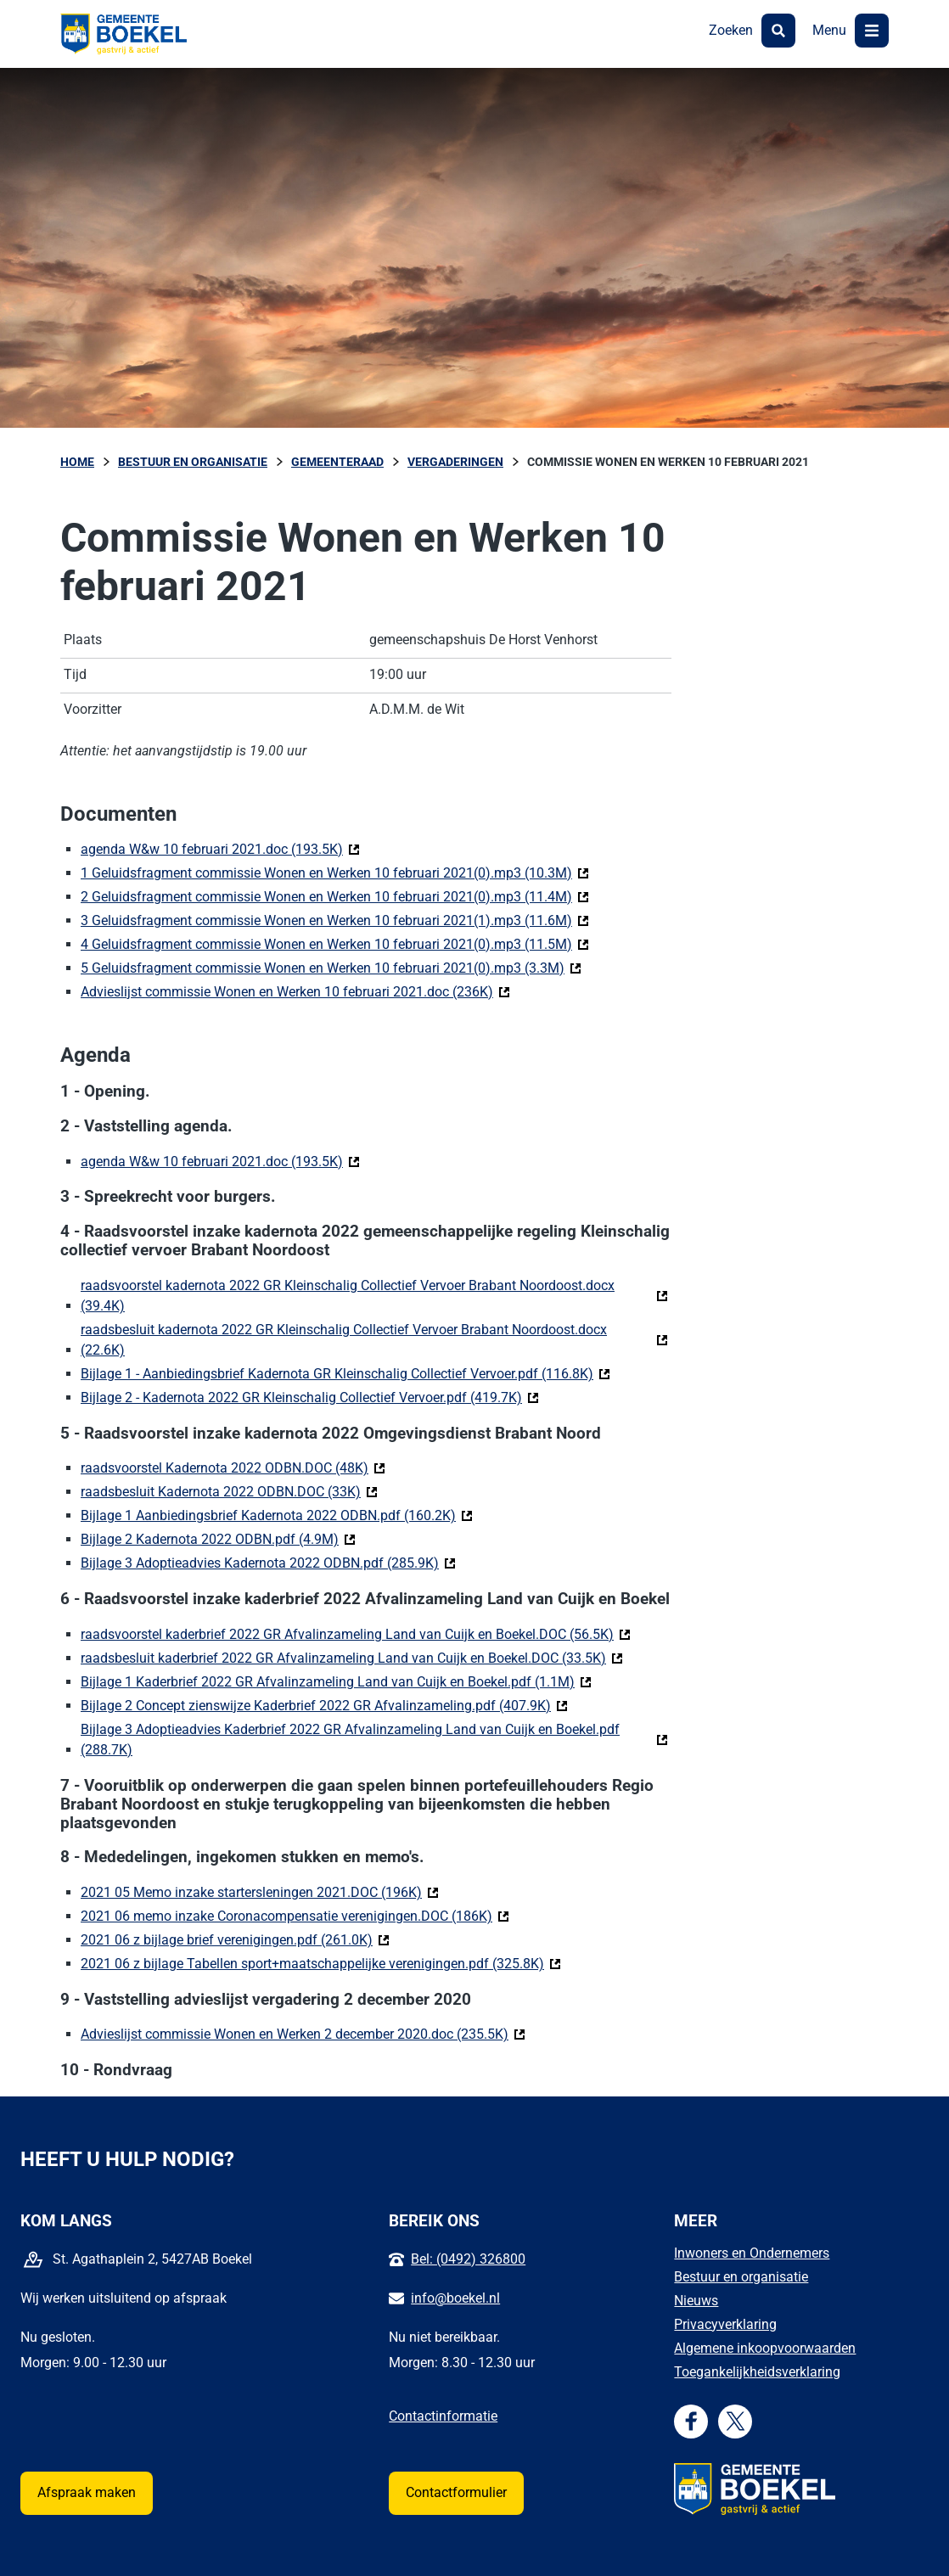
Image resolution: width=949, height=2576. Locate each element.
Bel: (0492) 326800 (468, 2259)
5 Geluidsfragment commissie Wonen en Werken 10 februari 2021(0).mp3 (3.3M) (331, 967)
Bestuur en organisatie (741, 2277)
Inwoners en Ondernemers (751, 2253)
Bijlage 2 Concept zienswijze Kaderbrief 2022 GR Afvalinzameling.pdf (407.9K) (324, 1705)
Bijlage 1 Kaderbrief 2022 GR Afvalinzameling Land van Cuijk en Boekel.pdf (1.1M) (336, 1681)
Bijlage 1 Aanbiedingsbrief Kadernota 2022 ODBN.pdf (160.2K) (277, 1515)
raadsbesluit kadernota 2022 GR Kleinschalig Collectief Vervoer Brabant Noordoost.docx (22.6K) (344, 1340)
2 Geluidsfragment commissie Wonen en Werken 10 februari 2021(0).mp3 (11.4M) (335, 896)
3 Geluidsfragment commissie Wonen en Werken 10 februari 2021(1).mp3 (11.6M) (335, 920)
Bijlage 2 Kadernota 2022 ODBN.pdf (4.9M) (218, 1538)
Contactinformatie (443, 2416)
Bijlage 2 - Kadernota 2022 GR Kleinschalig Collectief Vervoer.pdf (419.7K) (310, 1397)
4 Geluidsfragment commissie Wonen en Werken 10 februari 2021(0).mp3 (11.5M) (335, 943)
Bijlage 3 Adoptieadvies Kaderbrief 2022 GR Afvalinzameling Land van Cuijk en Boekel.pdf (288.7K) (350, 1739)
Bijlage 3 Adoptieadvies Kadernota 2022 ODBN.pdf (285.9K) (268, 1562)
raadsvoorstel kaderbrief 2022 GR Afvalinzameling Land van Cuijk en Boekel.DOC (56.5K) (356, 1633)
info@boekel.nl (455, 2298)
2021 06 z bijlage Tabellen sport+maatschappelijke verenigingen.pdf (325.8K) (321, 1963)
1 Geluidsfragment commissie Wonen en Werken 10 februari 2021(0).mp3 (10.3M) (335, 872)
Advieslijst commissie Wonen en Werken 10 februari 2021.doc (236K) (295, 991)
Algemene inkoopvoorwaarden (765, 2348)
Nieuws (696, 2301)
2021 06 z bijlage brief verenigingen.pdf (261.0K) (235, 1939)
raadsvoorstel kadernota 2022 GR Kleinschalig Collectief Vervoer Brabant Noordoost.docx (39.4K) (348, 1295)
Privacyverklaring (725, 2324)
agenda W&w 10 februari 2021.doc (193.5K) (220, 848)
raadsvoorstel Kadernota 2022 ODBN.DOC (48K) (233, 1467)
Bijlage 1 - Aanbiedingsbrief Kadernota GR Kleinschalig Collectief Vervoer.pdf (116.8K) (345, 1373)
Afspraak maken (86, 2492)
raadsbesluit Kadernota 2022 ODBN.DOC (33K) (229, 1491)
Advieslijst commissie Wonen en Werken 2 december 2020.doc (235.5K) (303, 2033)
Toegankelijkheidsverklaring (757, 2372)
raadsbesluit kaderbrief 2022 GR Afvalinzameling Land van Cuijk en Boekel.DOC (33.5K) (352, 1657)
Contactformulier (456, 2492)
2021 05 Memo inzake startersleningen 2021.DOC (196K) (260, 1891)
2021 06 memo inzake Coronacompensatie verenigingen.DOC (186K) (295, 1915)
